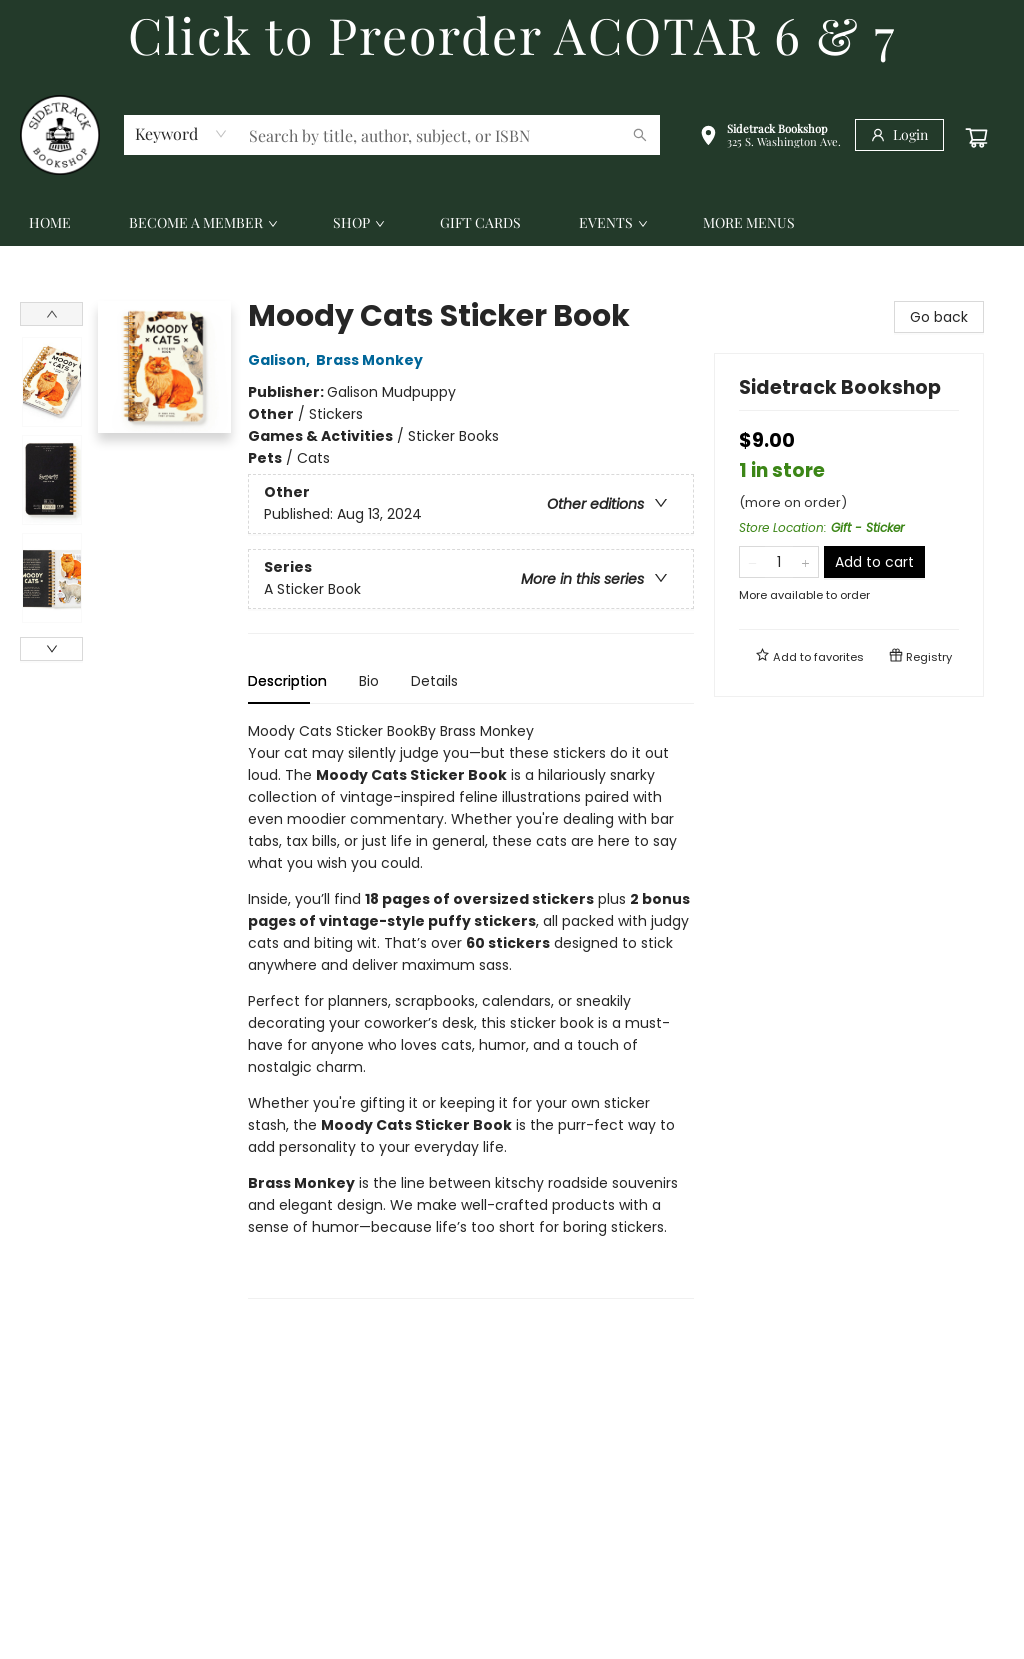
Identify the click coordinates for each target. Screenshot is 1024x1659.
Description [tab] (287, 681)
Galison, (282, 360)
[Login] (899, 135)
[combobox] (181, 134)
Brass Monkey (372, 360)
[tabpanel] (471, 1009)
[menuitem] (50, 223)
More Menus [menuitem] (749, 222)
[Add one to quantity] (805, 562)
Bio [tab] (369, 681)
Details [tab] (434, 681)
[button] (770, 137)
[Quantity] (779, 562)
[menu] (512, 223)
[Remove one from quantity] (752, 562)
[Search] (640, 135)
